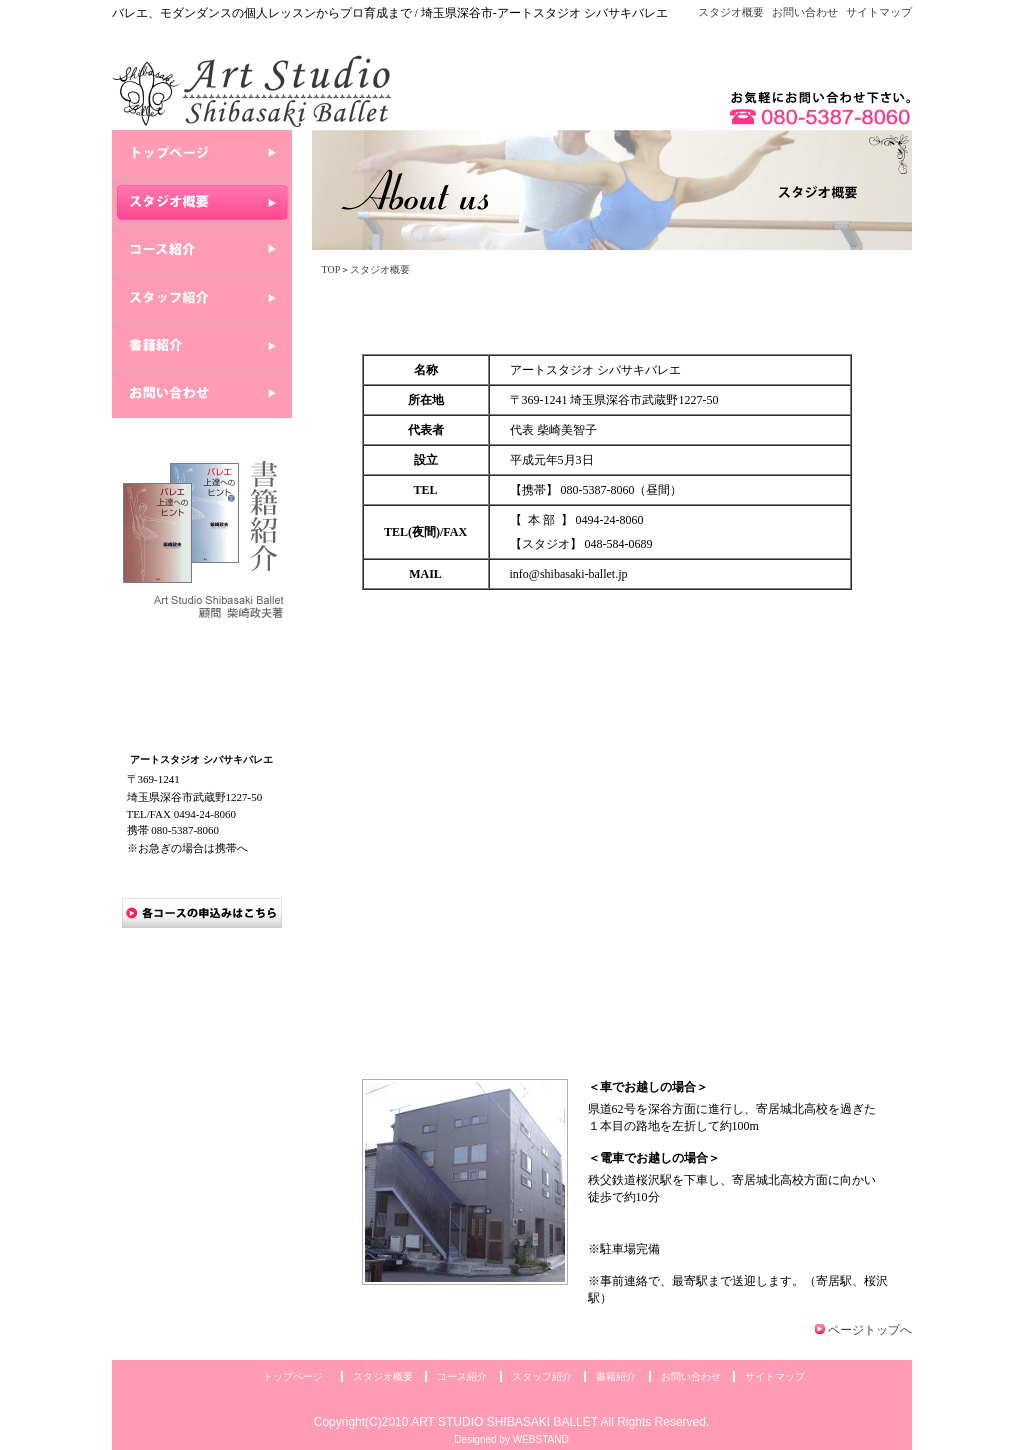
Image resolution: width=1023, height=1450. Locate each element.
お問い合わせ (805, 12)
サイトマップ (879, 12)
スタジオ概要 (731, 12)
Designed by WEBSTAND (511, 1439)
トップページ (293, 1376)
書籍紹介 (616, 1376)
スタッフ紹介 (542, 1376)
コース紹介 (462, 1376)
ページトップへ (870, 1330)
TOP (331, 269)
